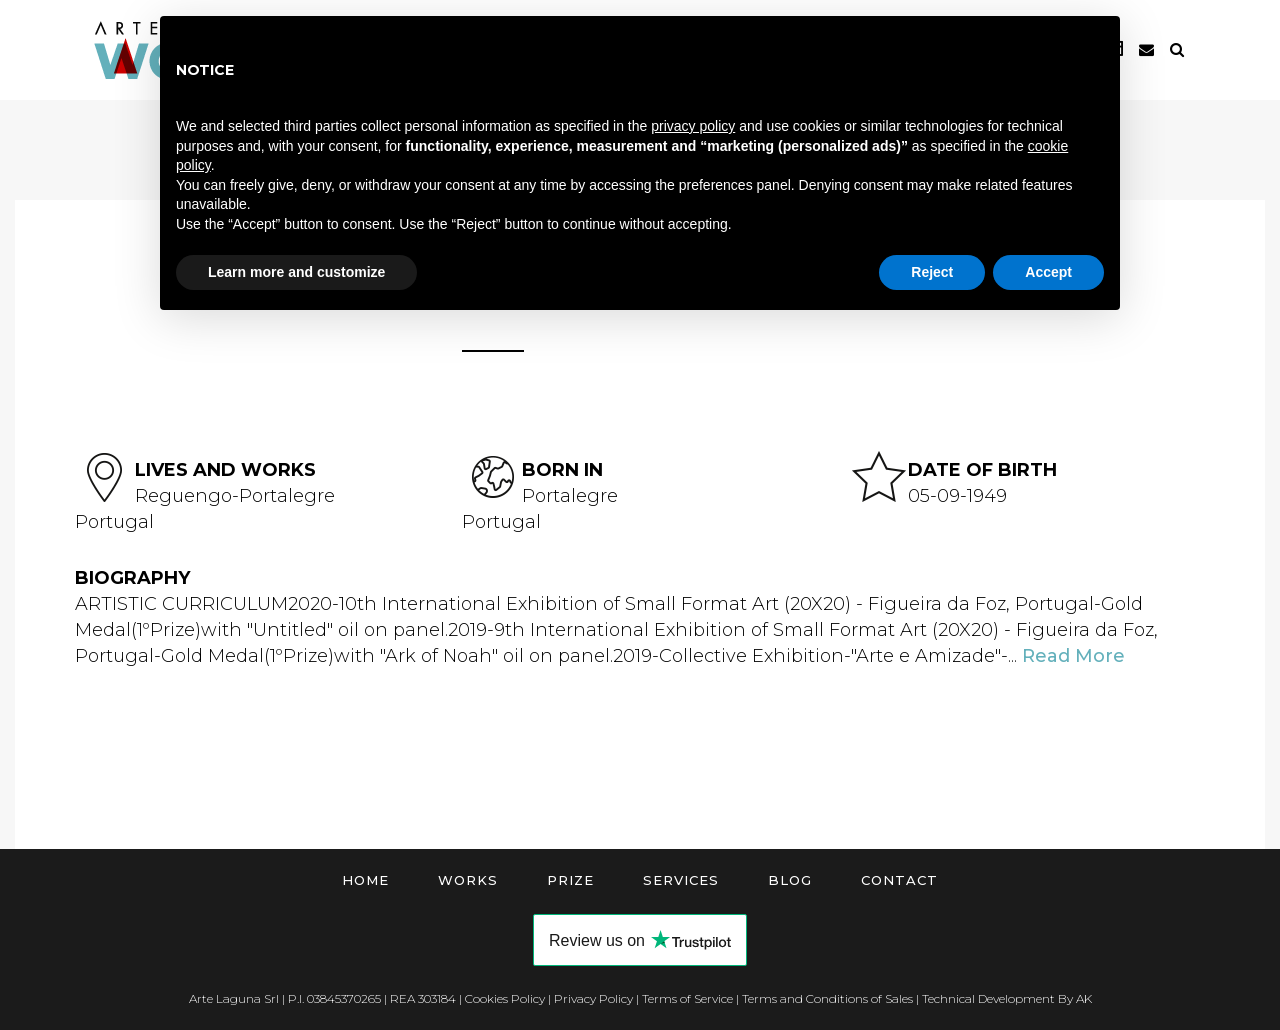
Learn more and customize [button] (296, 272)
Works (468, 880)
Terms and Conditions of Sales (827, 998)
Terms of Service (687, 998)
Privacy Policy (593, 998)
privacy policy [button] (693, 126)
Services (681, 880)
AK (1084, 998)
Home (365, 880)
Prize (570, 880)
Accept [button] (1048, 272)
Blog (790, 880)
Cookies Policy (505, 998)
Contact (899, 880)
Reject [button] (932, 272)
